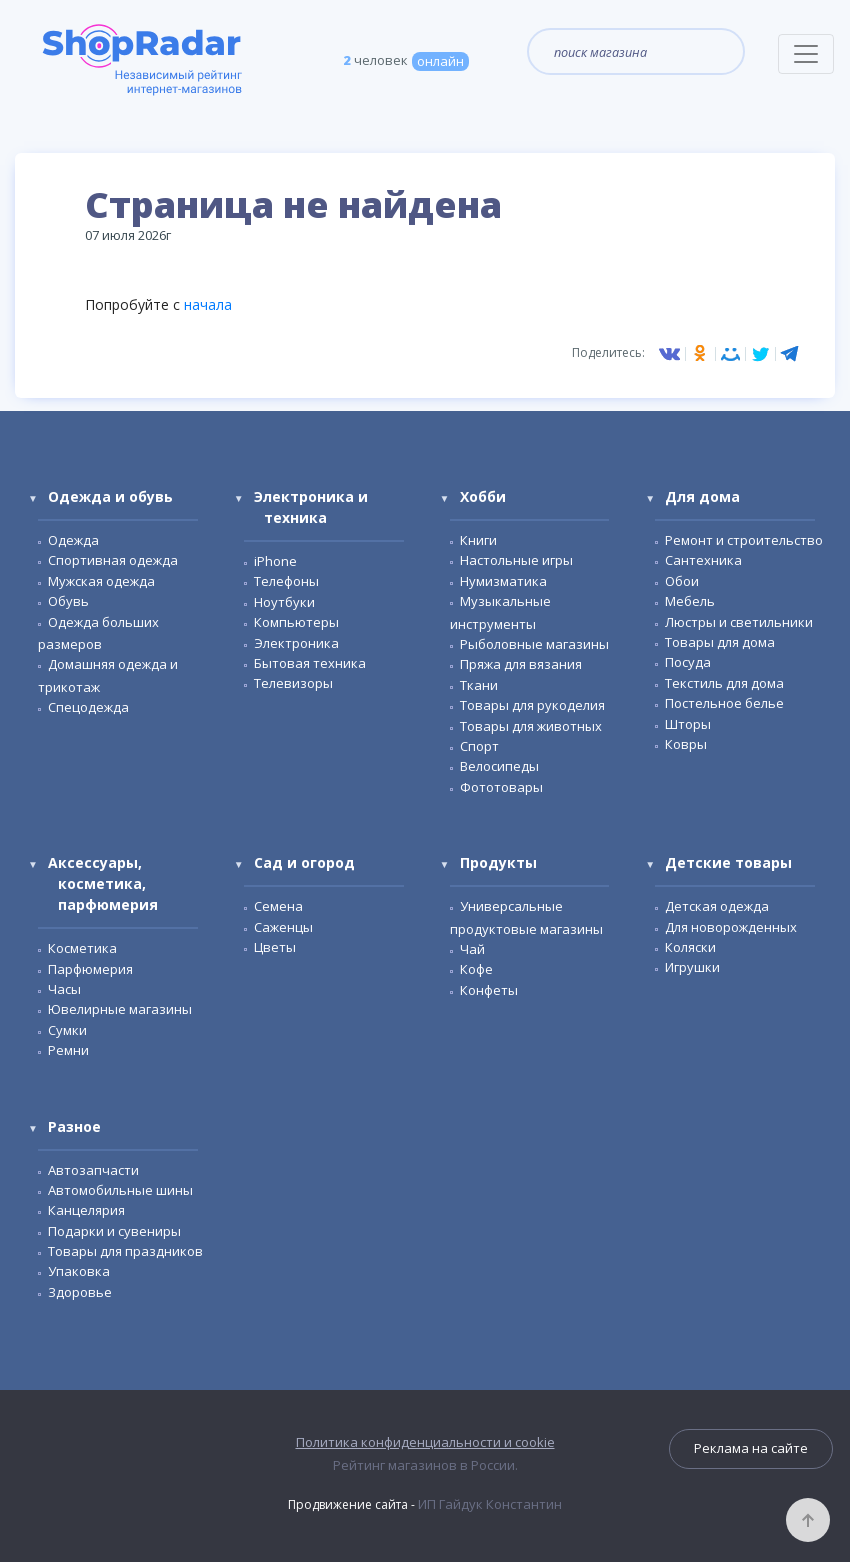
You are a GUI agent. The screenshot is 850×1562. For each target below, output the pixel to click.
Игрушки (692, 967)
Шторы (688, 724)
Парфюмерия (90, 969)
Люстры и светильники (739, 622)
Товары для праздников (125, 1251)
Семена (278, 906)
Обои (682, 581)
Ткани (479, 685)
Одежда (73, 540)
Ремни (68, 1050)
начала (208, 304)
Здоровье (80, 1292)
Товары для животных (531, 726)
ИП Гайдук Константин (490, 1504)
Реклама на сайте (751, 1448)
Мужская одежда (101, 581)
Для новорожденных (731, 927)
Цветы (275, 947)
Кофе (476, 969)
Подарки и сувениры (114, 1231)
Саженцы (283, 927)
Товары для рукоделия (532, 705)
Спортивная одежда (113, 560)
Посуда (688, 662)
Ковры (686, 744)
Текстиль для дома (724, 683)
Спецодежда (88, 707)
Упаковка (79, 1271)
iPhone (275, 561)
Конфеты (489, 990)
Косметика (82, 948)
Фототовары (501, 787)
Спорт (479, 746)
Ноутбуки (284, 602)
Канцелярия (86, 1210)
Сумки (67, 1030)
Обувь (68, 601)
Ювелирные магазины (120, 1009)
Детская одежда (717, 906)
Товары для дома (720, 642)
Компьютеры (296, 622)
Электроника (296, 643)
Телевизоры (293, 683)
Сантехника (703, 560)
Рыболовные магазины (534, 644)
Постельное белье (724, 703)
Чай (472, 949)
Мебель (690, 601)
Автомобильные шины (120, 1190)
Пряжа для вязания (521, 664)
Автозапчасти (93, 1170)
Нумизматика (503, 581)
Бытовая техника (310, 663)
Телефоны (286, 581)
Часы (64, 989)
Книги (478, 540)
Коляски (690, 947)
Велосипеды (499, 766)
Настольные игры (516, 560)
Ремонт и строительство (744, 540)
